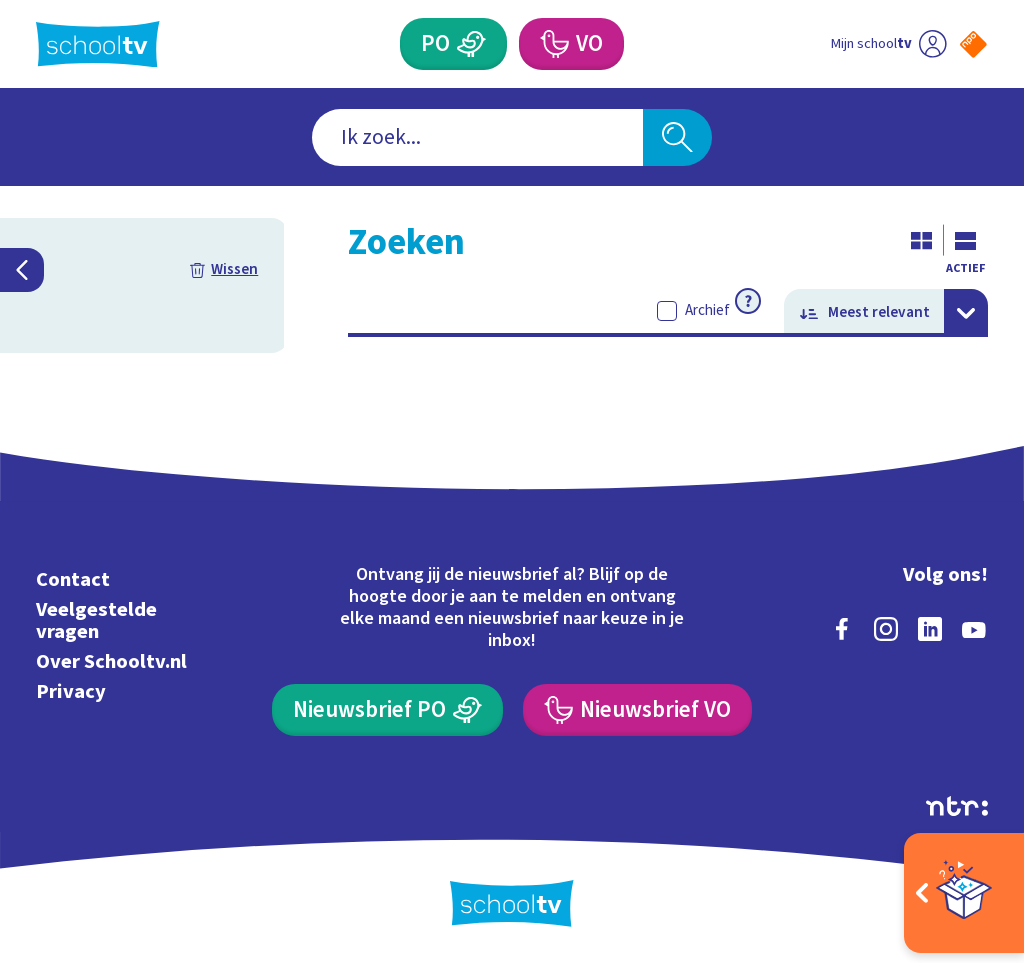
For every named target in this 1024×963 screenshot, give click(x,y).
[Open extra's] (964, 893)
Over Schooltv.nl (111, 661)
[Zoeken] (677, 137)
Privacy (71, 691)
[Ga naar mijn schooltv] (888, 44)
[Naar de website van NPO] (973, 44)
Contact (73, 579)
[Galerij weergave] (922, 240)
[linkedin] (930, 629)
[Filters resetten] (224, 270)
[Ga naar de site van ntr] (957, 806)
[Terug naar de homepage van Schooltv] (98, 44)
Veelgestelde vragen (96, 620)
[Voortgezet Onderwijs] (571, 44)
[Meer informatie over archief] (748, 301)
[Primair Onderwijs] (453, 44)
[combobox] (477, 137)
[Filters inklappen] (22, 270)
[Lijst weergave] (966, 240)
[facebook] (842, 629)
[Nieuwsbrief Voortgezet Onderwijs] (637, 710)
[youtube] (974, 629)
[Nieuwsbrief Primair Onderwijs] (387, 710)
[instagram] (886, 629)
